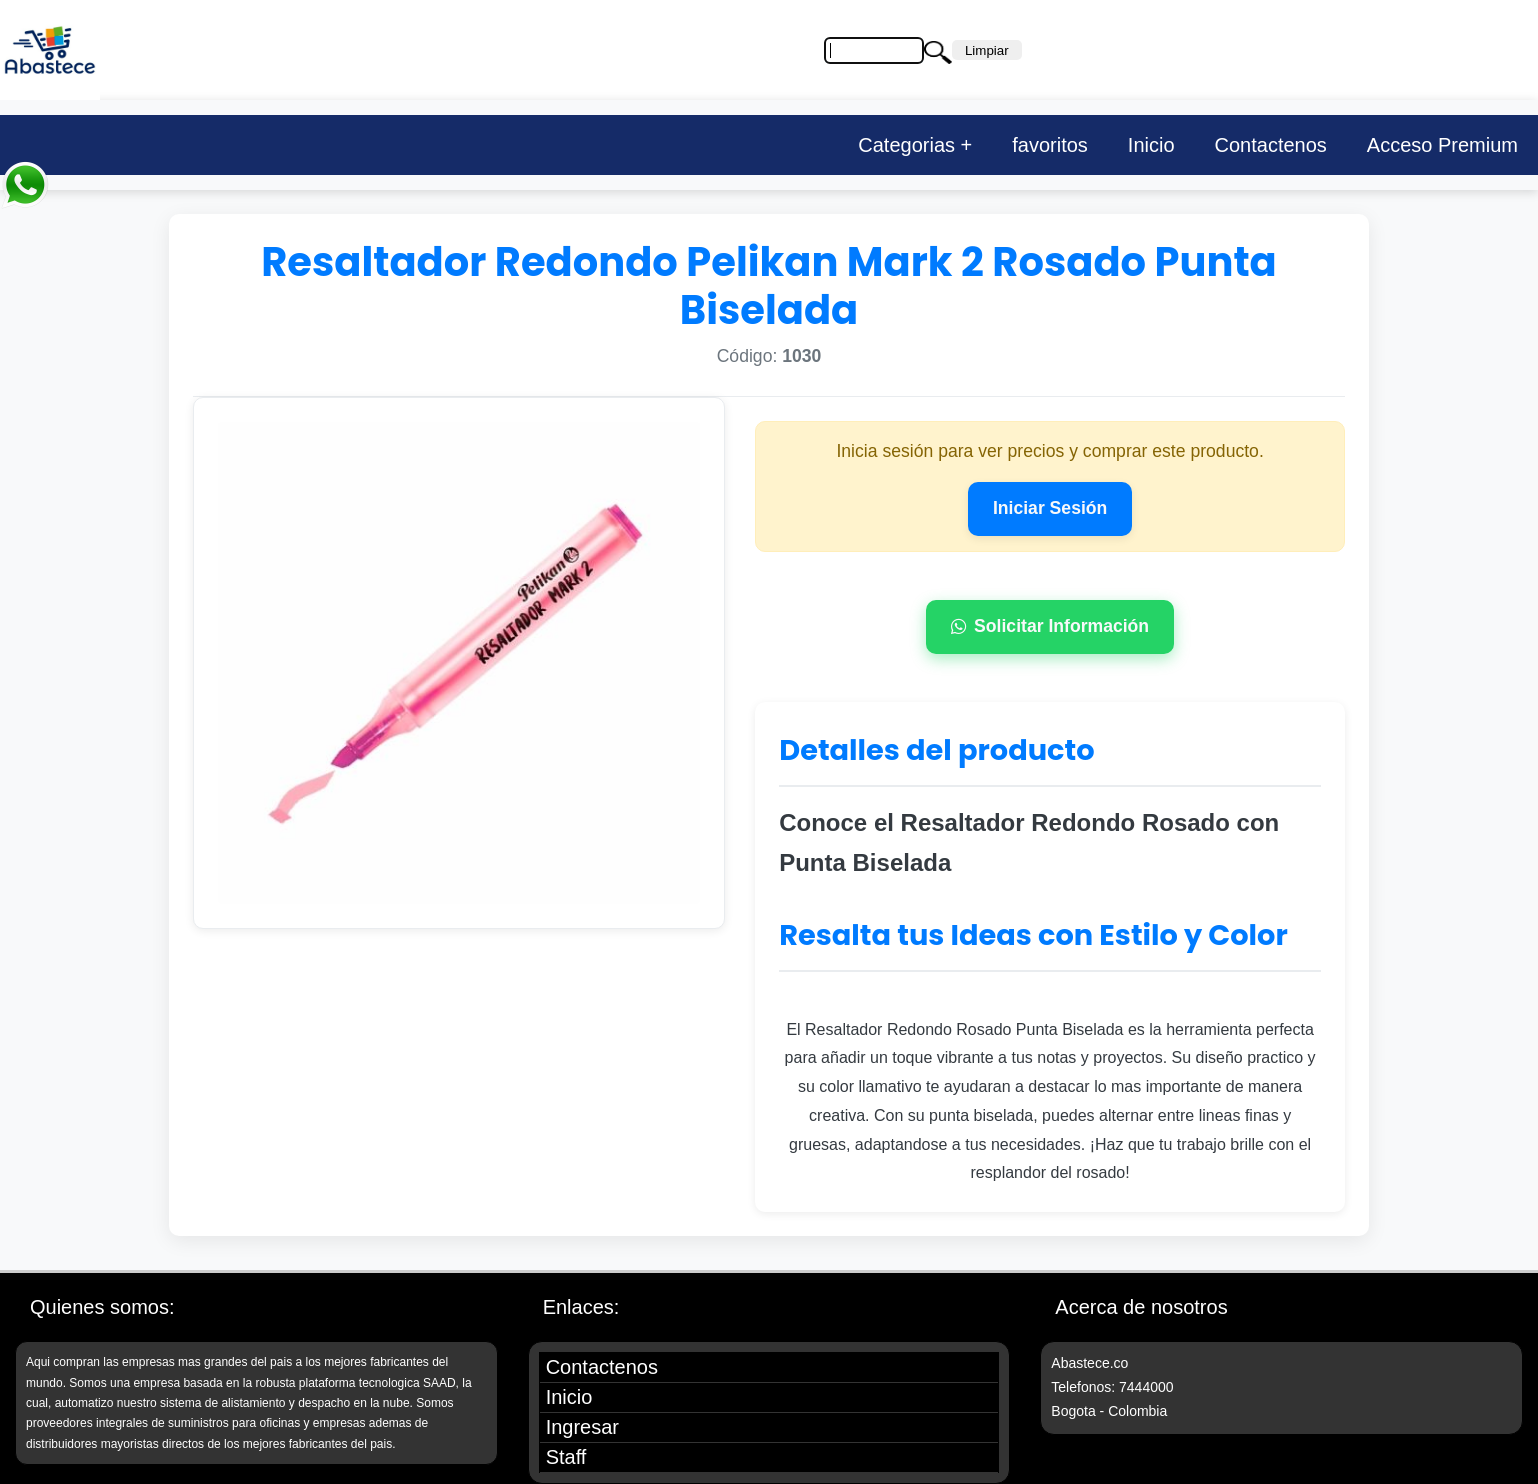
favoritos (1050, 145)
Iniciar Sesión (1050, 508)
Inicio (1151, 145)
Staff (566, 1457)
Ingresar (582, 1427)
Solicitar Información (1050, 626)
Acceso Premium (1442, 145)
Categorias (906, 145)
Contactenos (1271, 145)
